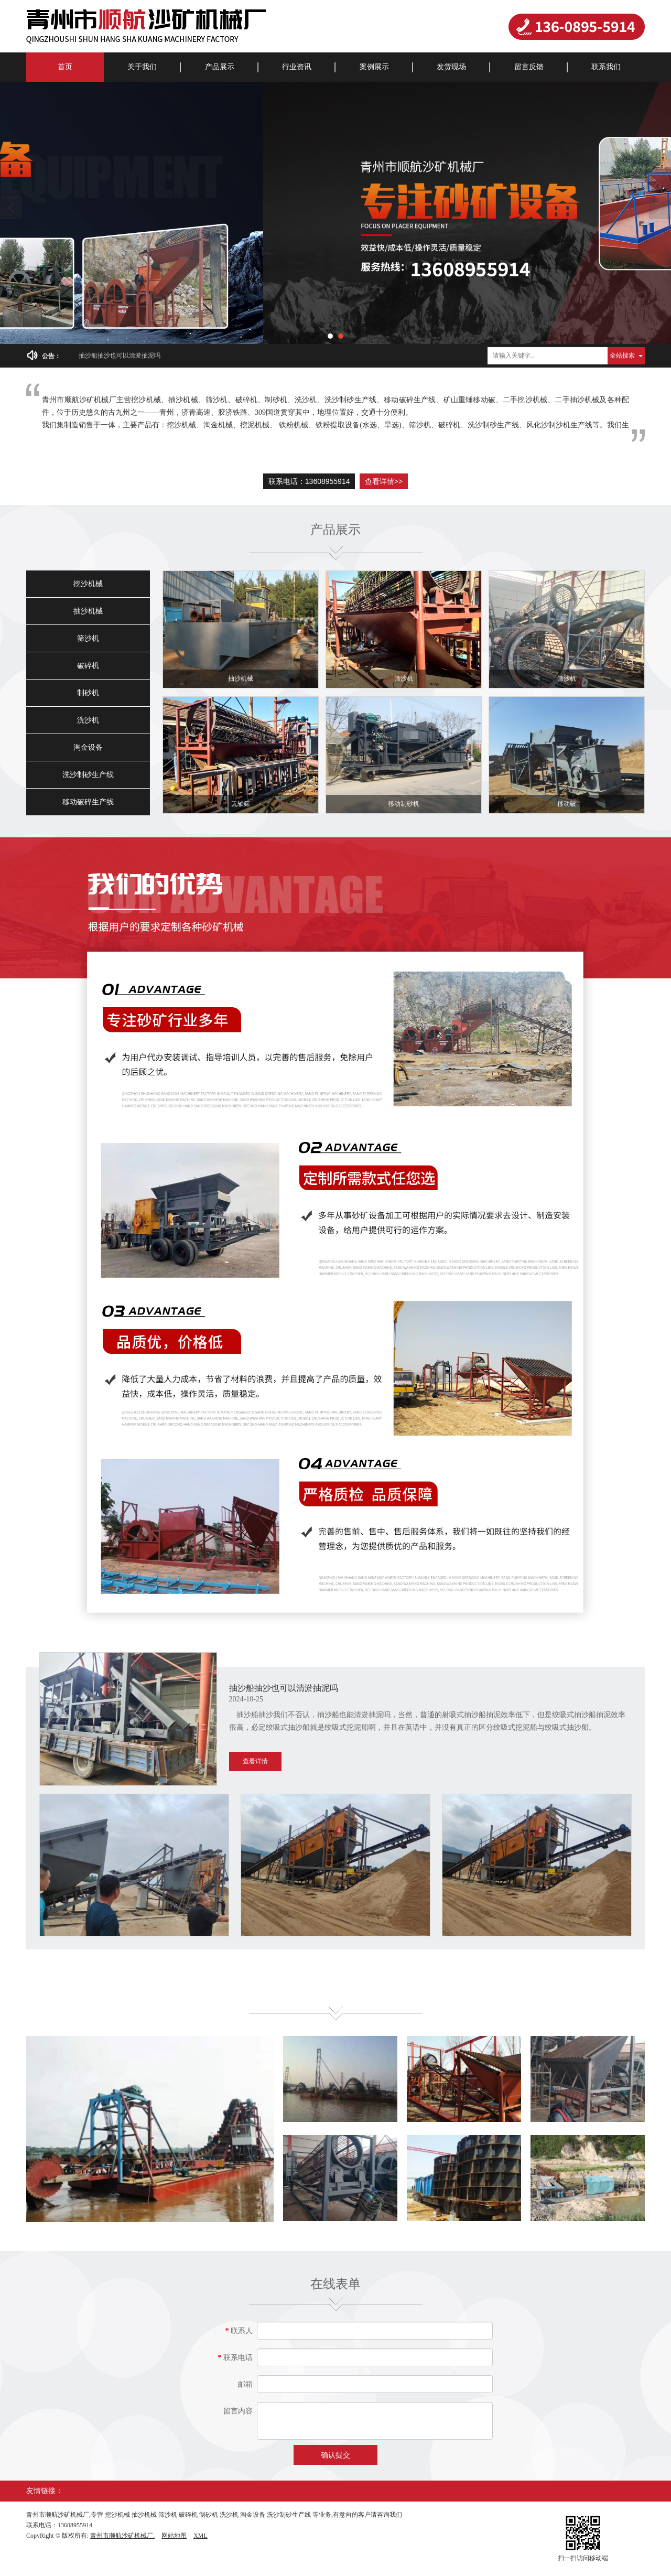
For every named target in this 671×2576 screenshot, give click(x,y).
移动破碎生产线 (88, 802)
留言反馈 (529, 67)
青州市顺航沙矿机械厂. (122, 2535)
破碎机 (88, 666)
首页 (65, 67)
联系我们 (606, 67)
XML (200, 2535)
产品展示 (219, 67)
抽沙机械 (88, 611)
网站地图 (174, 2535)
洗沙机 (88, 720)
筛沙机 (88, 638)
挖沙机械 (88, 584)
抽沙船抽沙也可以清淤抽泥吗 (119, 355)
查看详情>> (384, 481)
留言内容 (238, 2411)
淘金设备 (88, 747)
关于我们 (142, 67)
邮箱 (245, 2384)
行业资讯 (296, 67)
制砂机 (88, 693)
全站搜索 (622, 355)
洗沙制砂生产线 (88, 775)
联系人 (239, 2331)
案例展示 (374, 67)
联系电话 (235, 2358)
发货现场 (451, 67)
